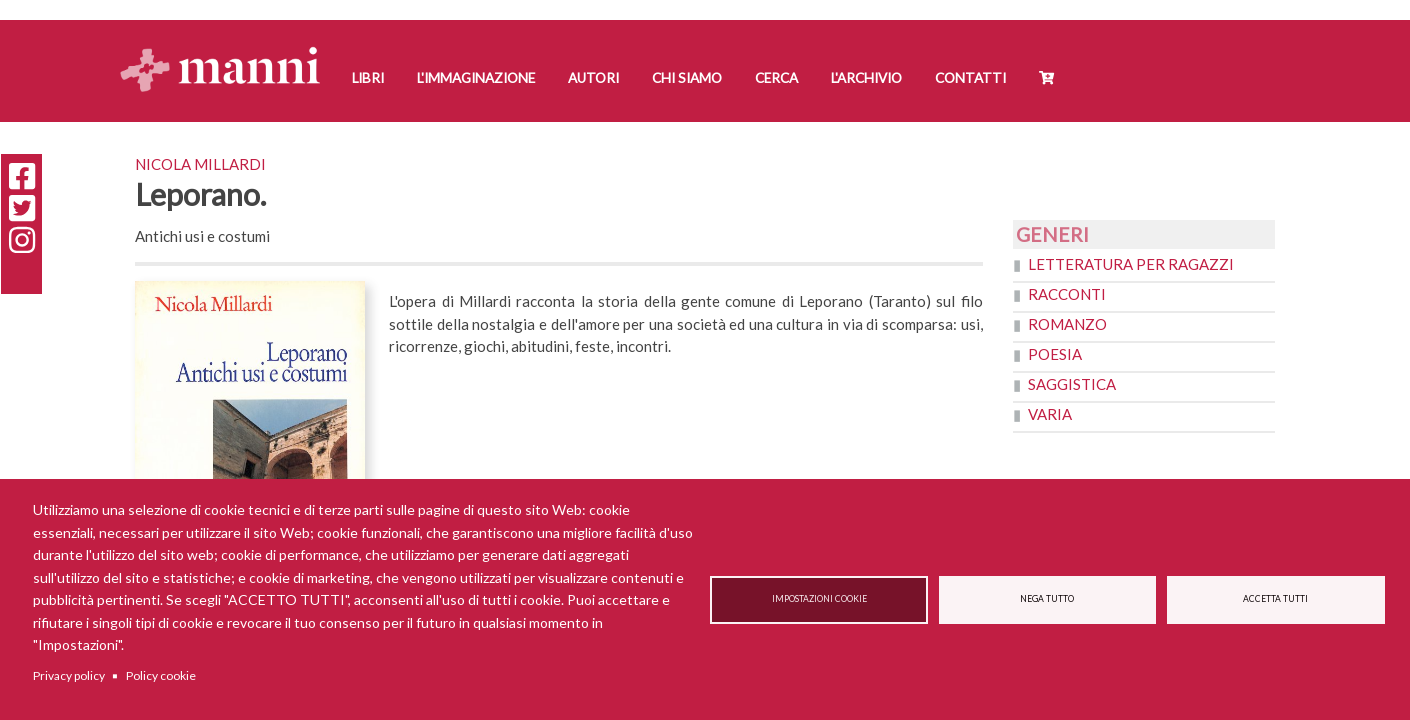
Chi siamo (687, 78)
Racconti (1067, 294)
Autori (593, 78)
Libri (368, 78)
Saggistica (1072, 384)
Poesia (1055, 354)
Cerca (776, 78)
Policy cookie (161, 675)
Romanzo (1067, 324)
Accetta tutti (1275, 599)
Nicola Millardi (200, 164)
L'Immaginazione (476, 78)
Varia (1050, 414)
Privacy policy (69, 675)
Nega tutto (1047, 599)
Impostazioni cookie (819, 599)
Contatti (970, 78)
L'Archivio (866, 78)
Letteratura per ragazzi (1131, 264)
